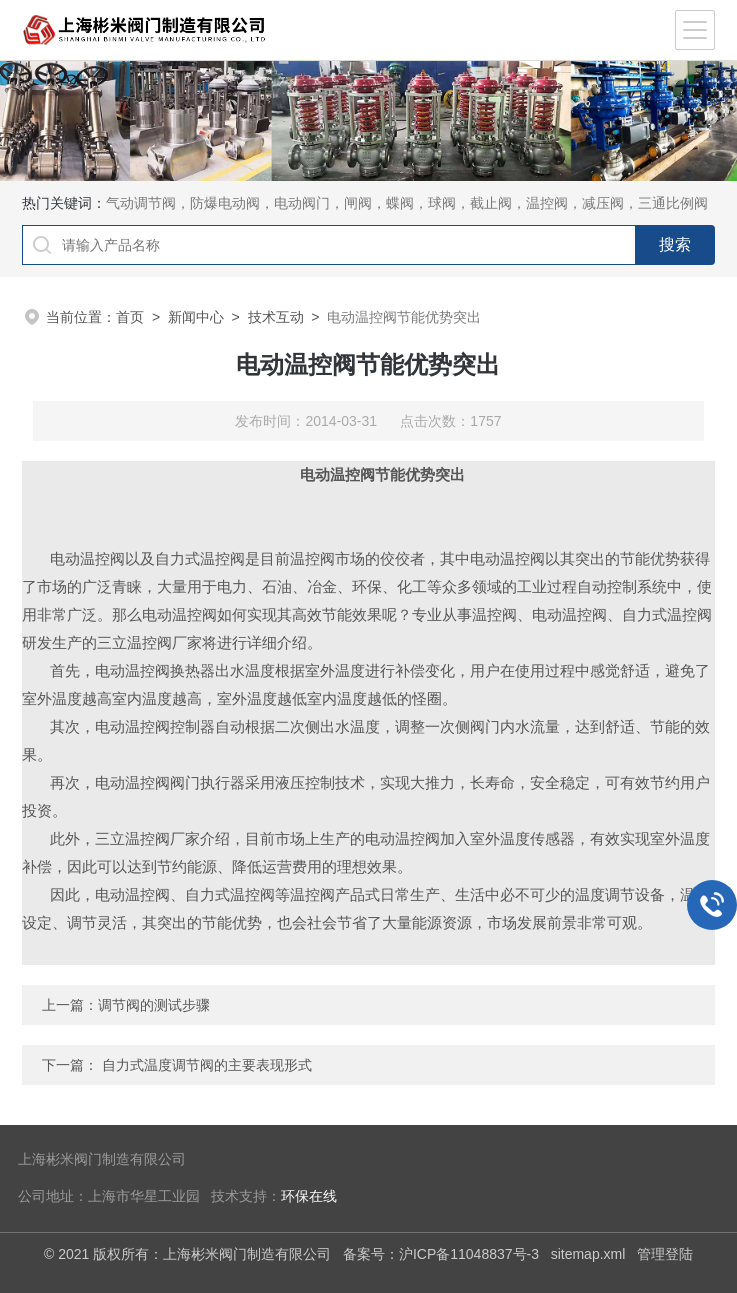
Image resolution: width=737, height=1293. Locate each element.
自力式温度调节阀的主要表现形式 (207, 1065)
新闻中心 (196, 317)
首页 (130, 317)
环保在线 (309, 1196)
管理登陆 (665, 1254)
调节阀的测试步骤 (154, 1005)
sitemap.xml (588, 1254)
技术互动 (276, 317)
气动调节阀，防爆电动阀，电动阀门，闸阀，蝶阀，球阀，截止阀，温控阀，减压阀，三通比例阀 (407, 203)
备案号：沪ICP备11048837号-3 (441, 1254)
